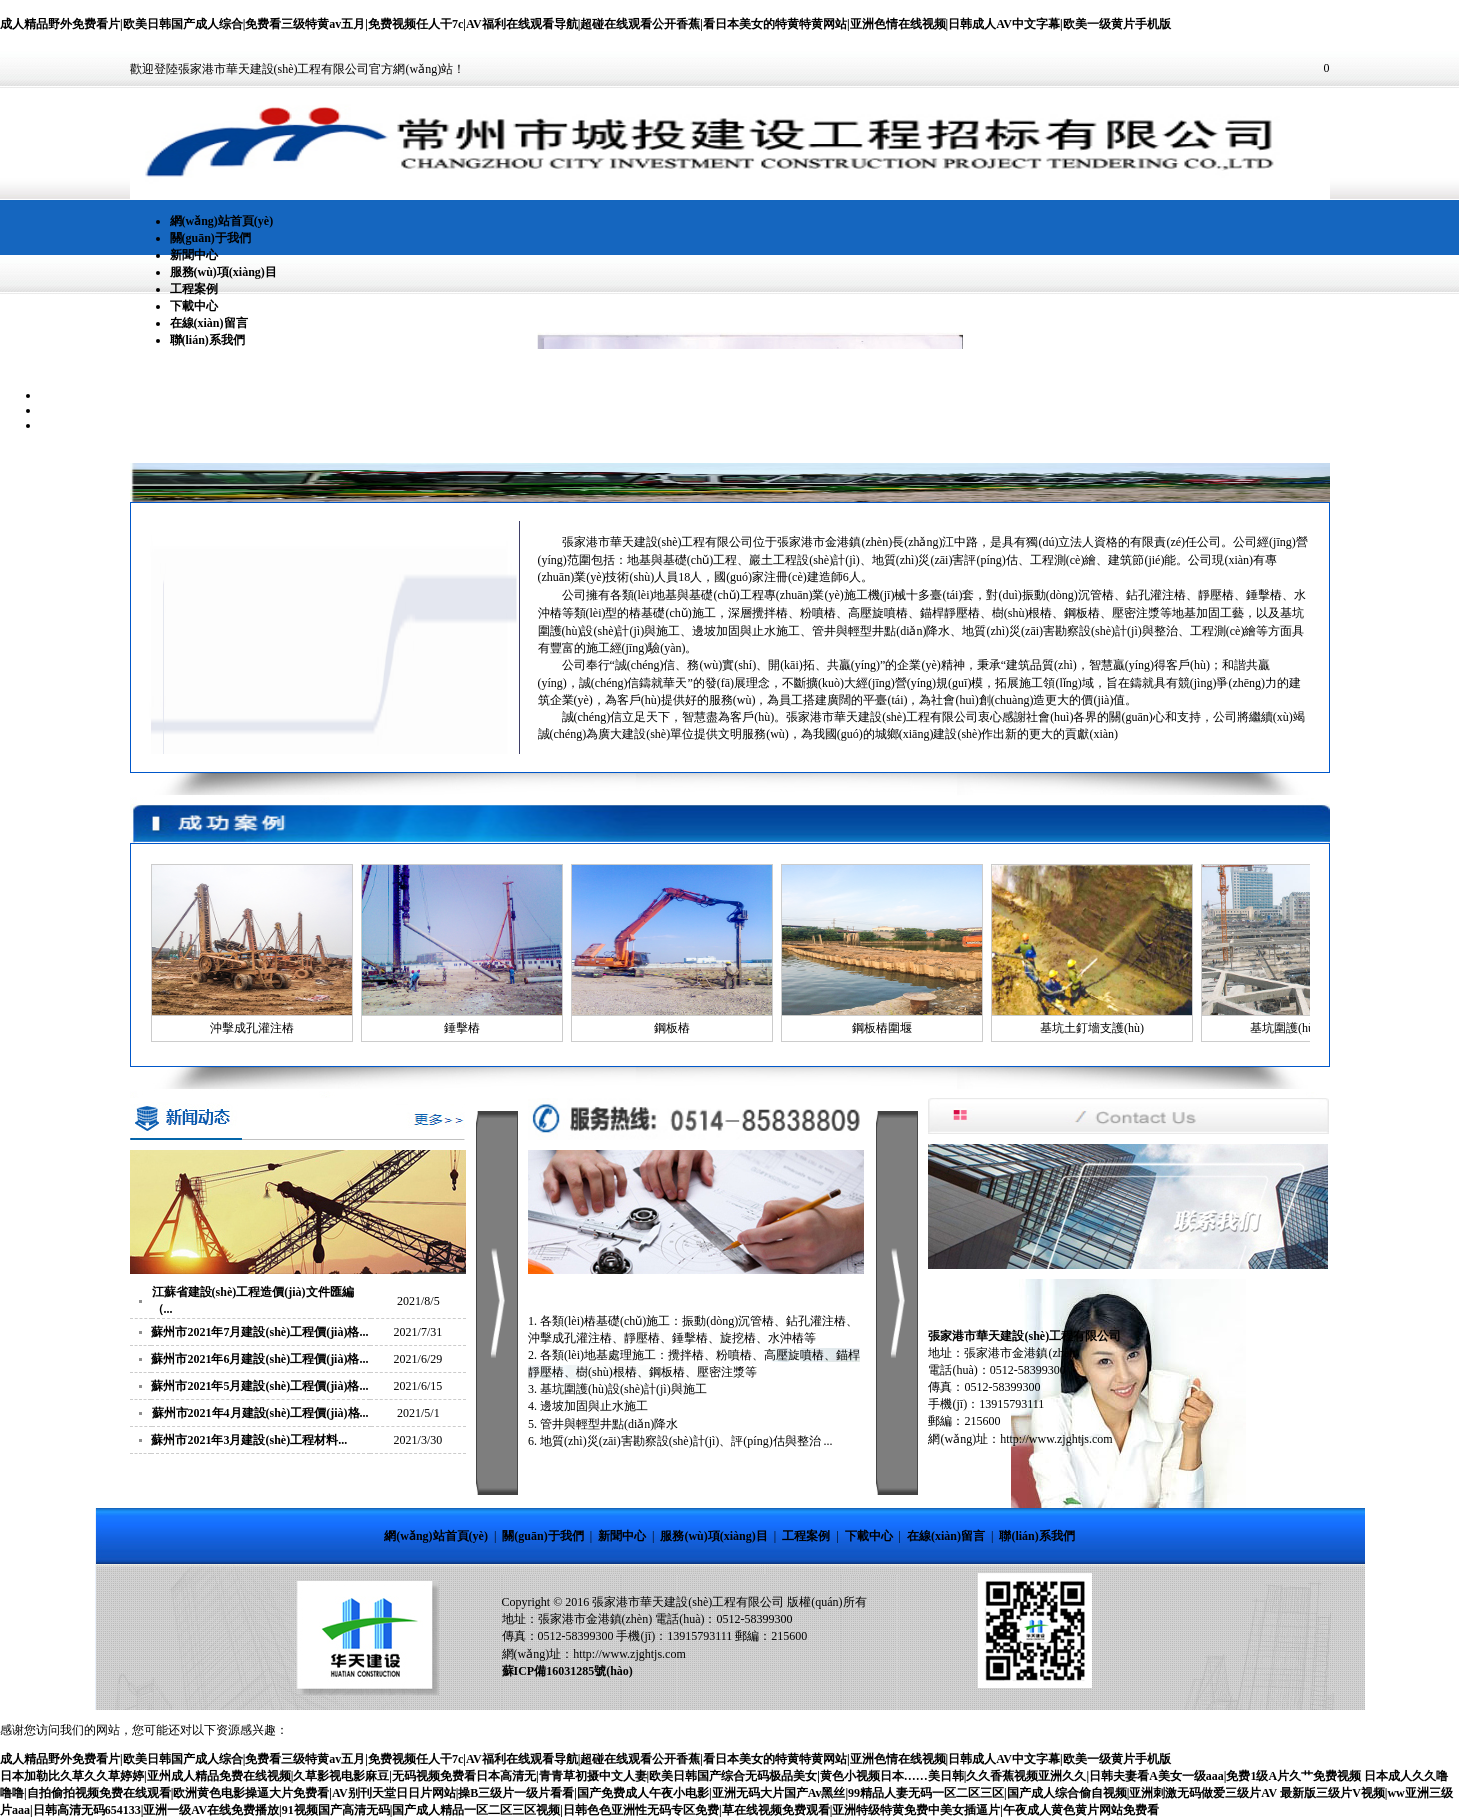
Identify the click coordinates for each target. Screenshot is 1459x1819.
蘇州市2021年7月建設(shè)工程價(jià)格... (259, 1332)
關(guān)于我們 (210, 238)
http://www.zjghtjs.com (629, 1654)
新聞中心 (194, 255)
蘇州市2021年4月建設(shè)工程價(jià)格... (260, 1413)
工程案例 (194, 289)
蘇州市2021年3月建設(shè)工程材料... (249, 1440)
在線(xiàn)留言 (209, 323)
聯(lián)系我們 (207, 340)
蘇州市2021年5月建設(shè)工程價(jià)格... (259, 1386)
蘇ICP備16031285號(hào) (567, 1671)
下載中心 (194, 306)
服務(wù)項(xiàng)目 (223, 272)
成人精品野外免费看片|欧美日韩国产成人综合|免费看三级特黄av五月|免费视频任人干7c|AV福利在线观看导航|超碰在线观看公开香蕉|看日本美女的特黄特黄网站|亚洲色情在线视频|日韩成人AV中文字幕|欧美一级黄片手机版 (585, 24)
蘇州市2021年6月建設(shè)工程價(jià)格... (259, 1359)
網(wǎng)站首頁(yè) (222, 221)
